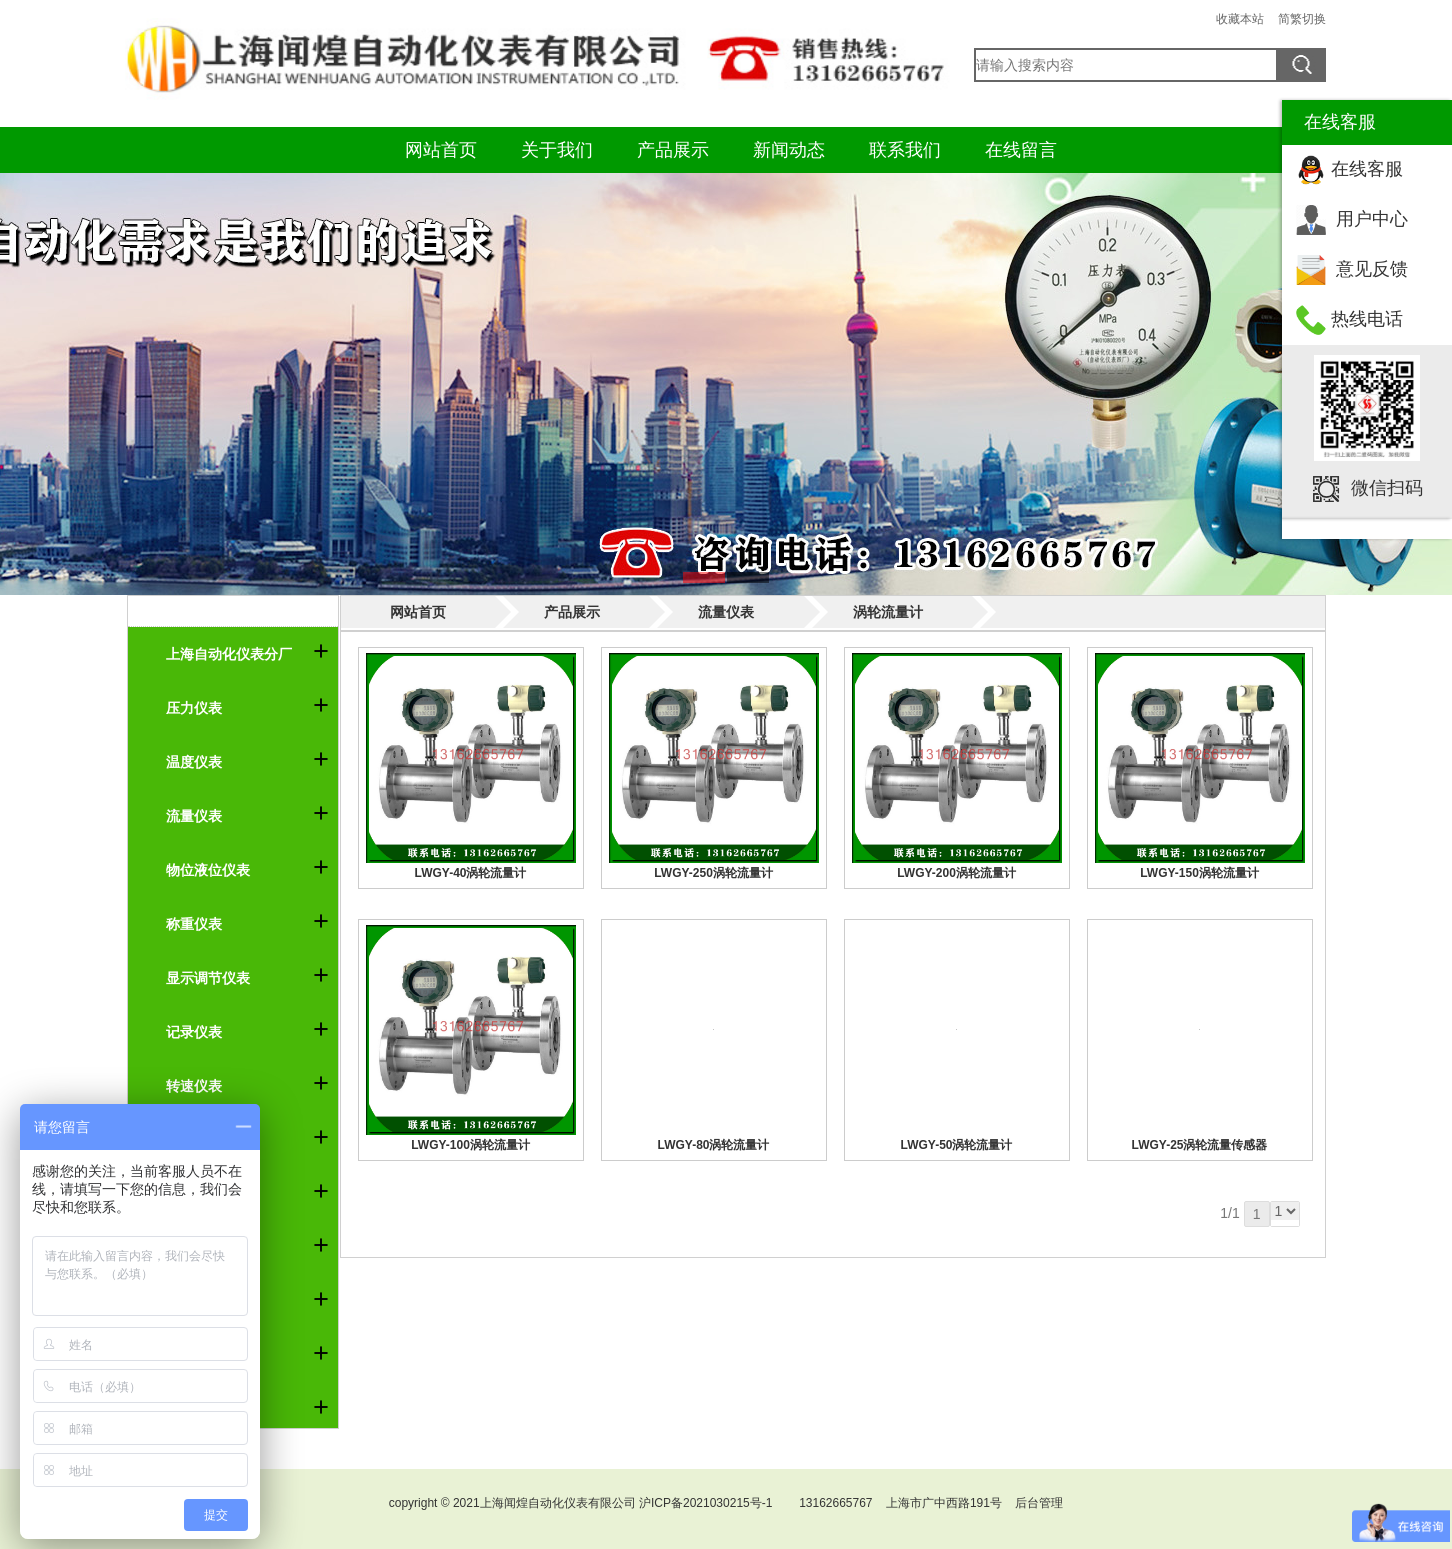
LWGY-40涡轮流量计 (470, 873)
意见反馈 (1372, 269)
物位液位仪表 (208, 870)
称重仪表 (194, 924)
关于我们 (557, 150)
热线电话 (1367, 319)
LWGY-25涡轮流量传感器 (1199, 1145)
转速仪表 (194, 1086)
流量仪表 (194, 816)
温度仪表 (194, 762)
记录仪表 (194, 1032)
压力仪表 (194, 708)
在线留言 (1021, 150)
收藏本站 (1240, 19)
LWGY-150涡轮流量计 (1199, 873)
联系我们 (905, 150)
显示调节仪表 (208, 978)
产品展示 (673, 150)
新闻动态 (789, 150)
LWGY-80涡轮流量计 (713, 1145)
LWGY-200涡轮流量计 (956, 873)
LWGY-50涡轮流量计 (956, 1145)
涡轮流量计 (888, 612)
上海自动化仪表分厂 (229, 654)
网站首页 (441, 150)
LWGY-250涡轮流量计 (713, 873)
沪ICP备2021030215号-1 (705, 1503)
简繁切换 (1302, 19)
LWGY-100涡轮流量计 (470, 1145)
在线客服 (1367, 169)
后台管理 (1039, 1503)
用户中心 (1372, 219)
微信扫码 (1387, 488)
